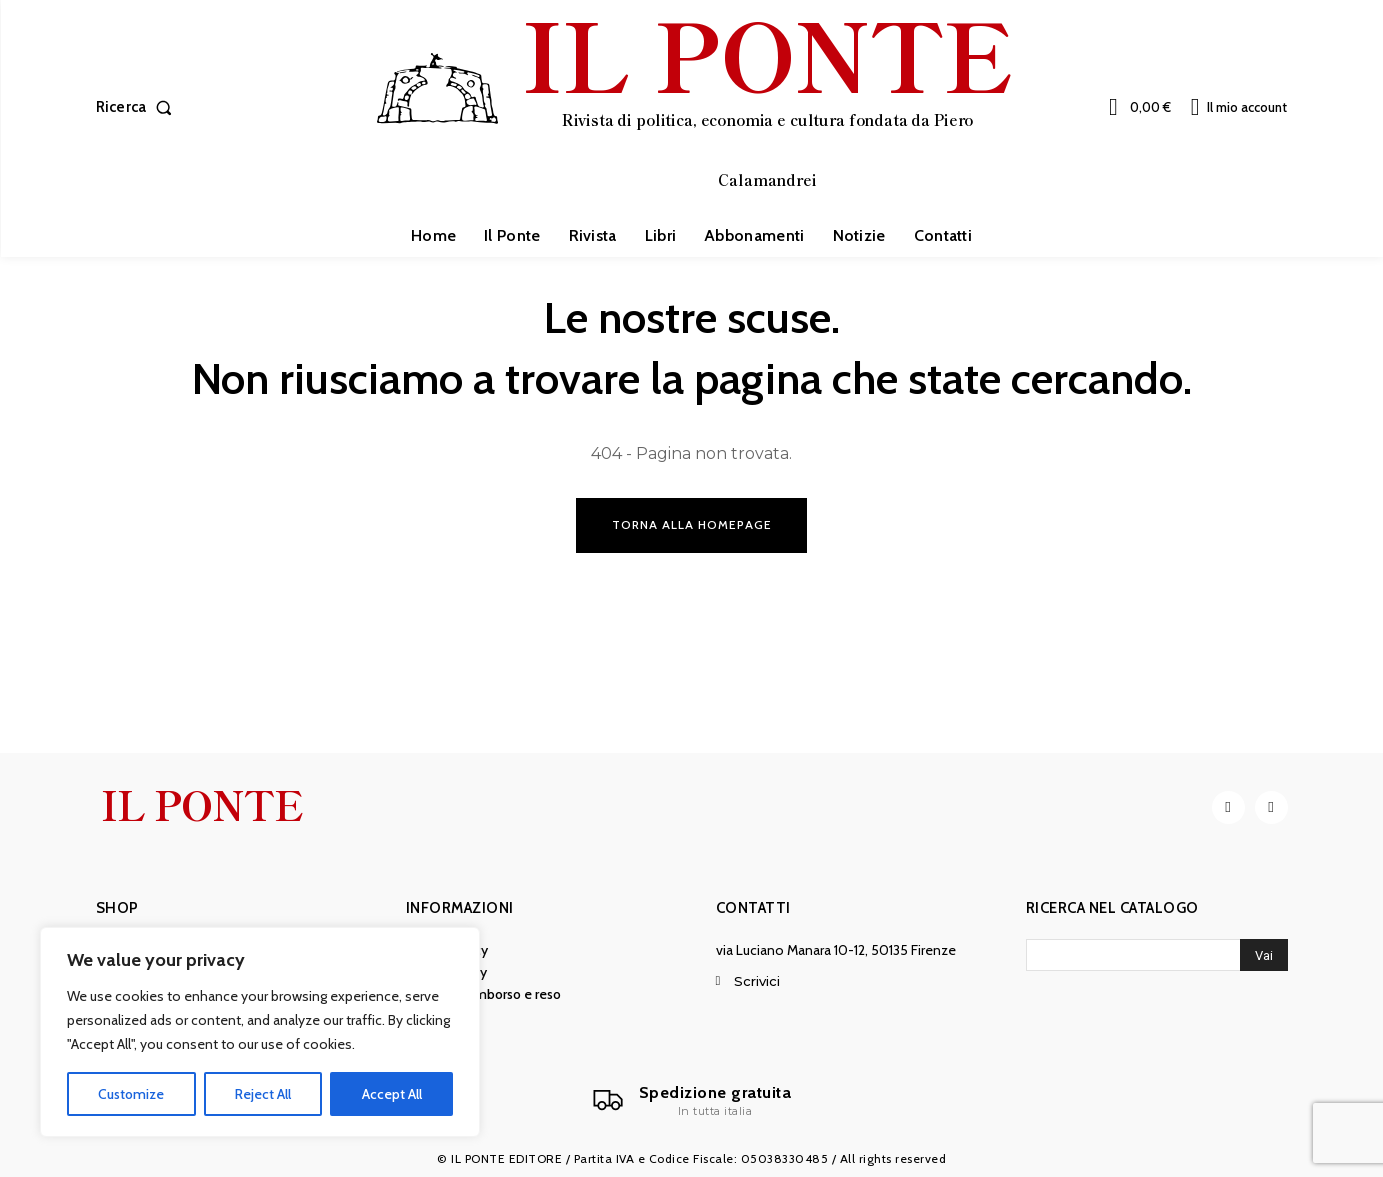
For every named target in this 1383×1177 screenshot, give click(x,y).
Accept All (392, 1094)
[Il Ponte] (692, 1101)
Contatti (753, 908)
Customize (131, 1094)
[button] (138, 107)
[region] (260, 1032)
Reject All (263, 1094)
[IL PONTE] (694, 105)
